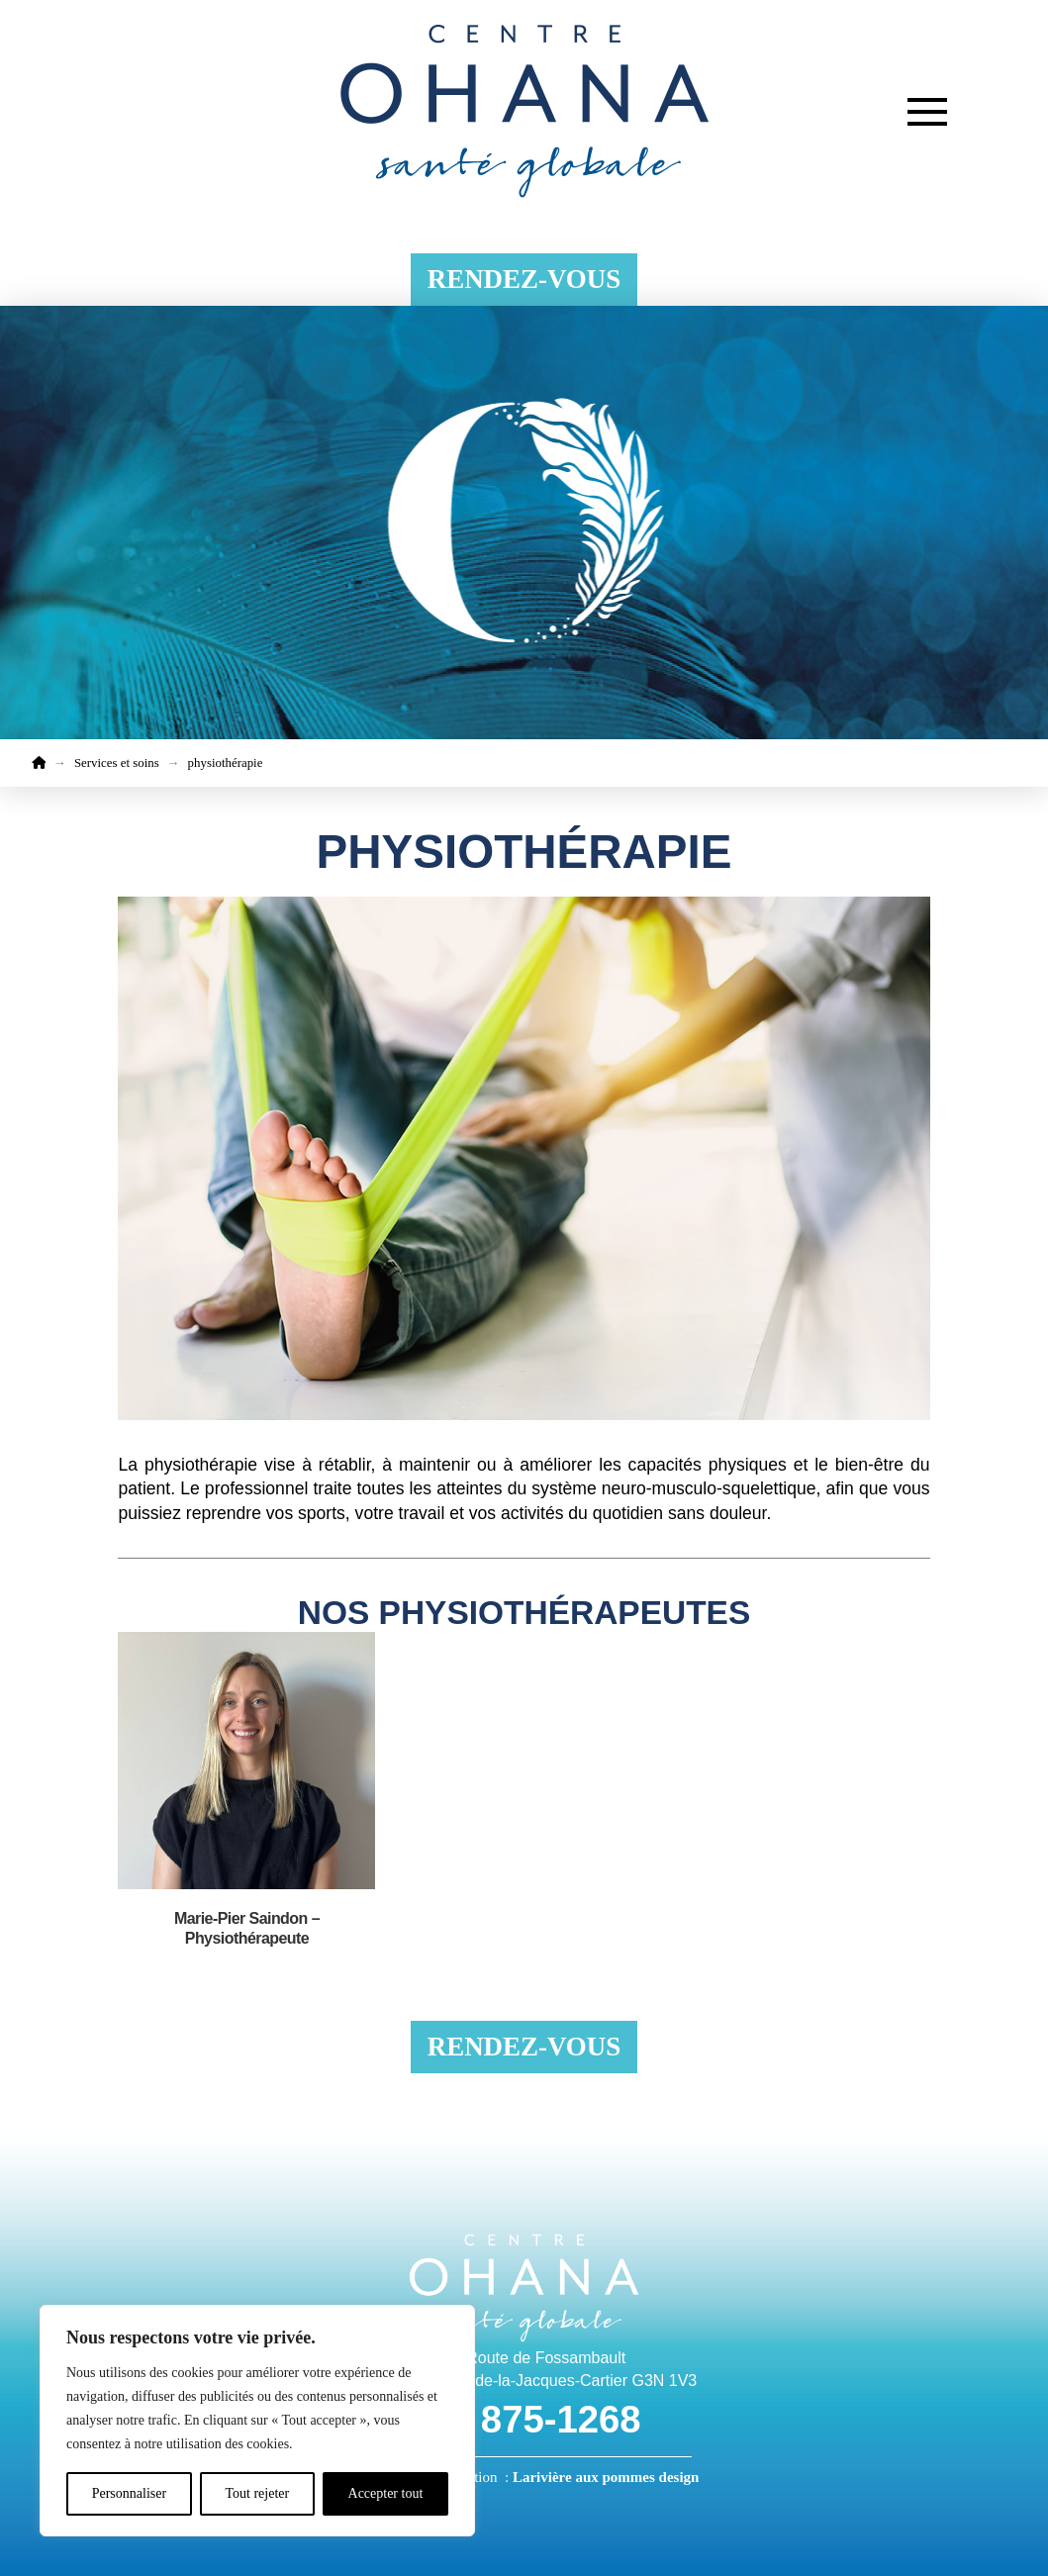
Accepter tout (386, 2493)
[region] (257, 2420)
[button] (927, 111)
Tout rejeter (257, 2493)
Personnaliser (129, 2493)
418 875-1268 (523, 2419)
